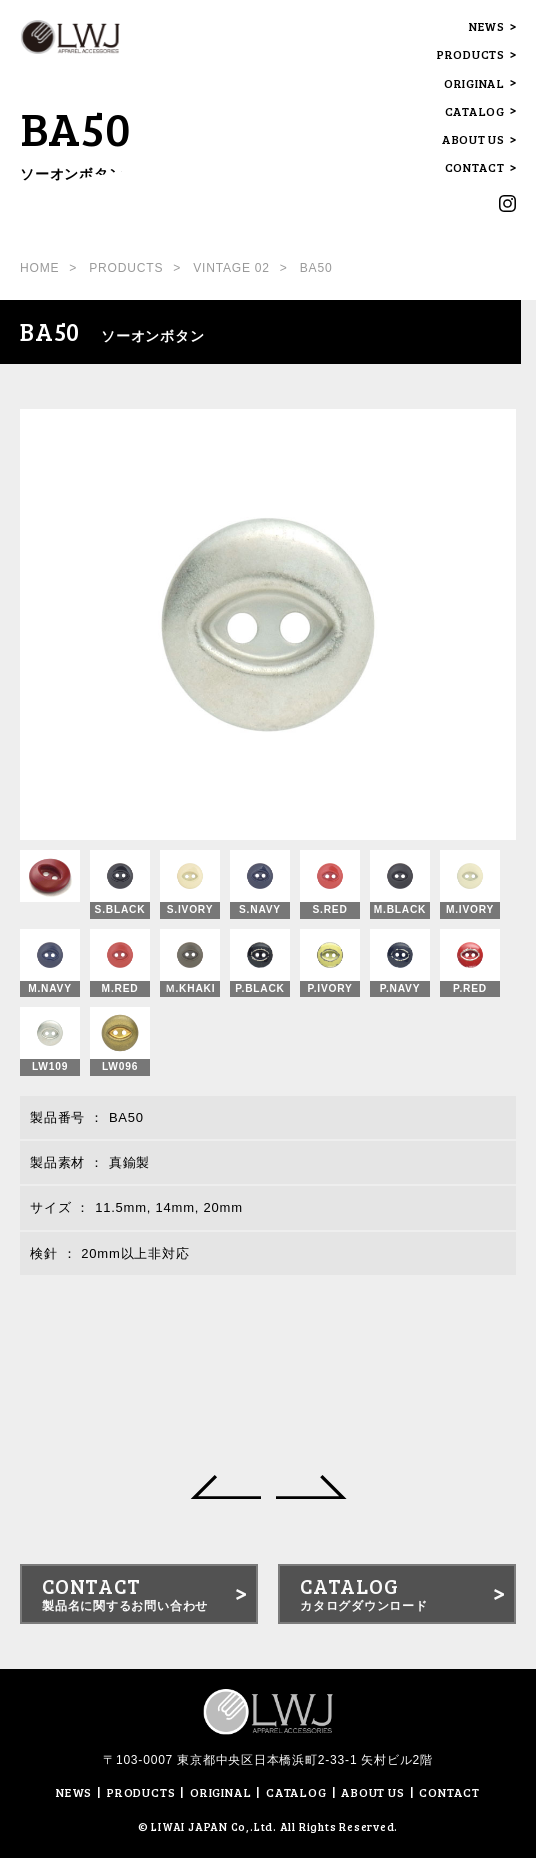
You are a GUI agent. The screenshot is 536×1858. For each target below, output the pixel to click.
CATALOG (475, 111)
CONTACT (475, 167)
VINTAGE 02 (231, 268)
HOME (39, 268)
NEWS (487, 26)
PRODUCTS (471, 54)
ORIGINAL (474, 83)
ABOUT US (473, 139)
